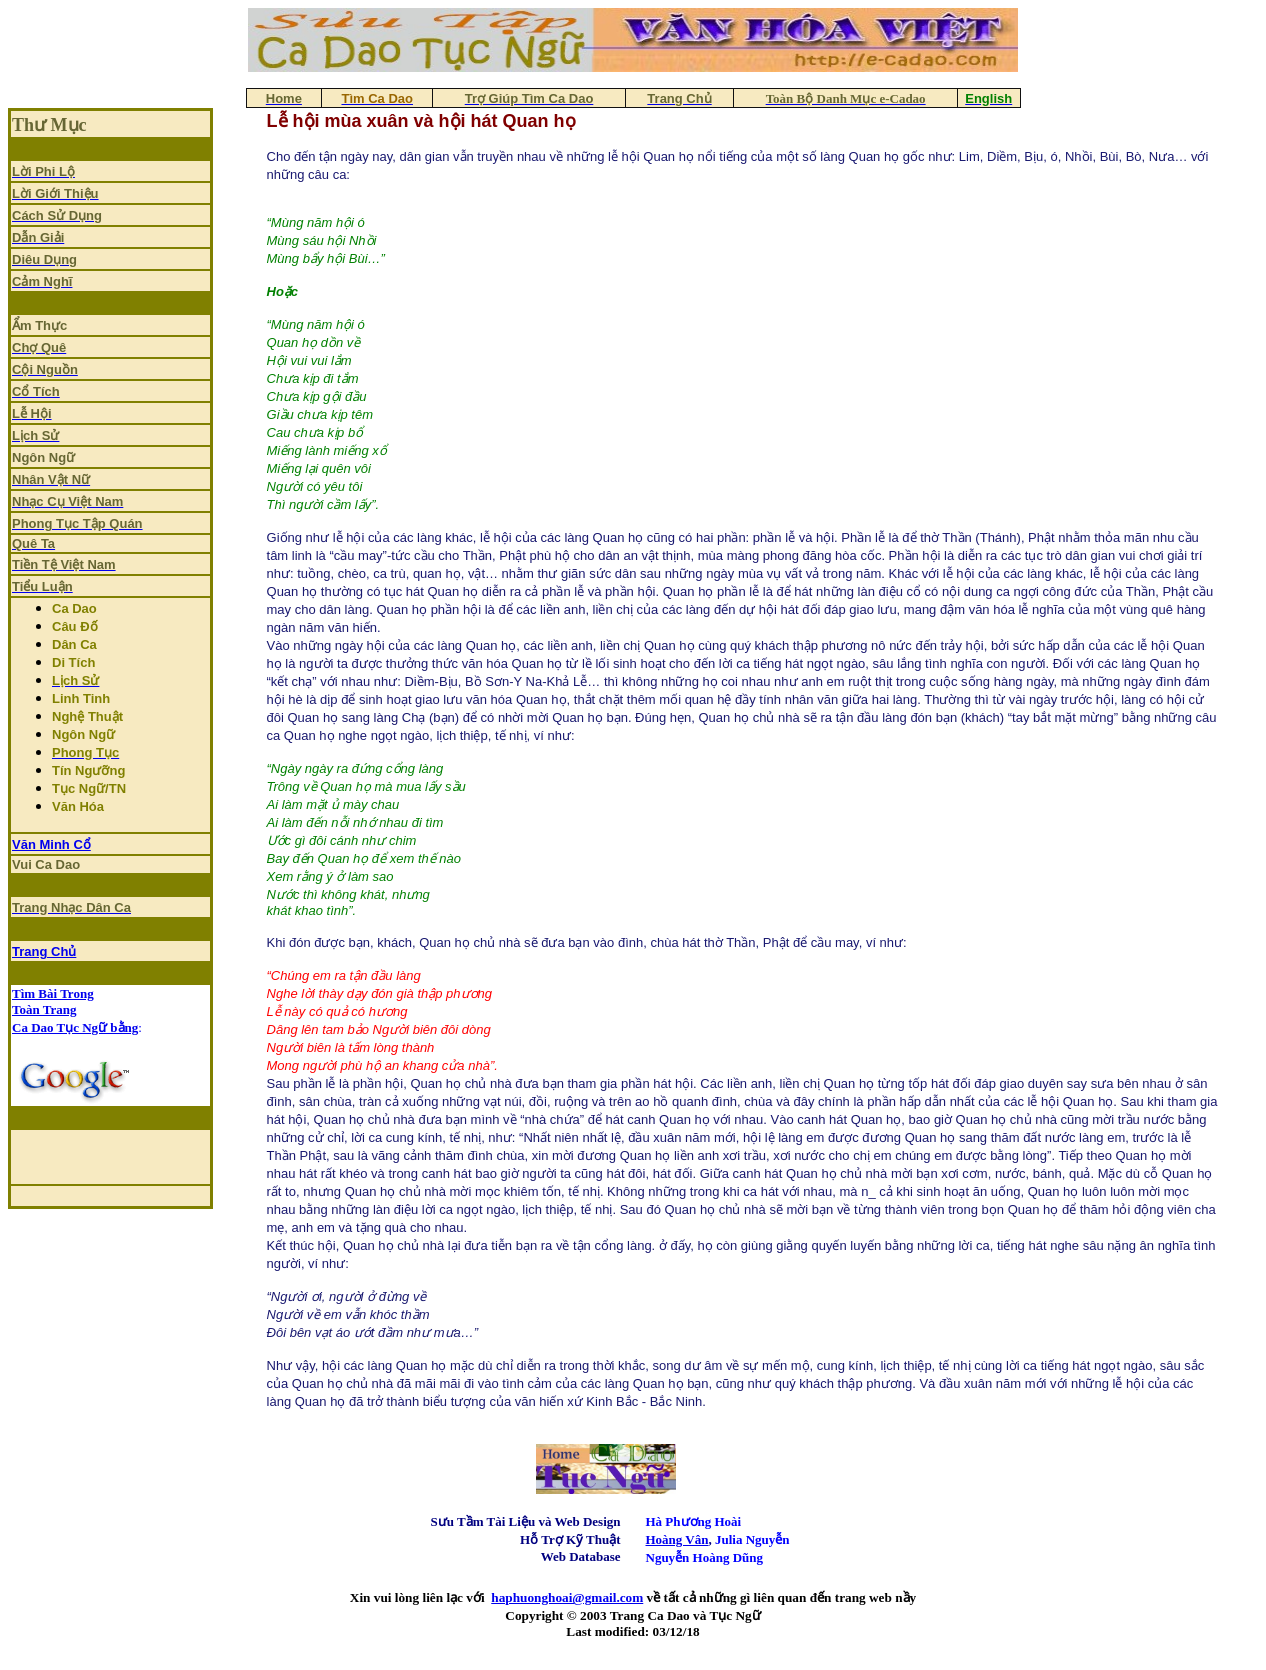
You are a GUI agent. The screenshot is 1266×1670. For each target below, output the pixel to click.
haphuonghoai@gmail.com (567, 1597)
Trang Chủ (44, 951)
